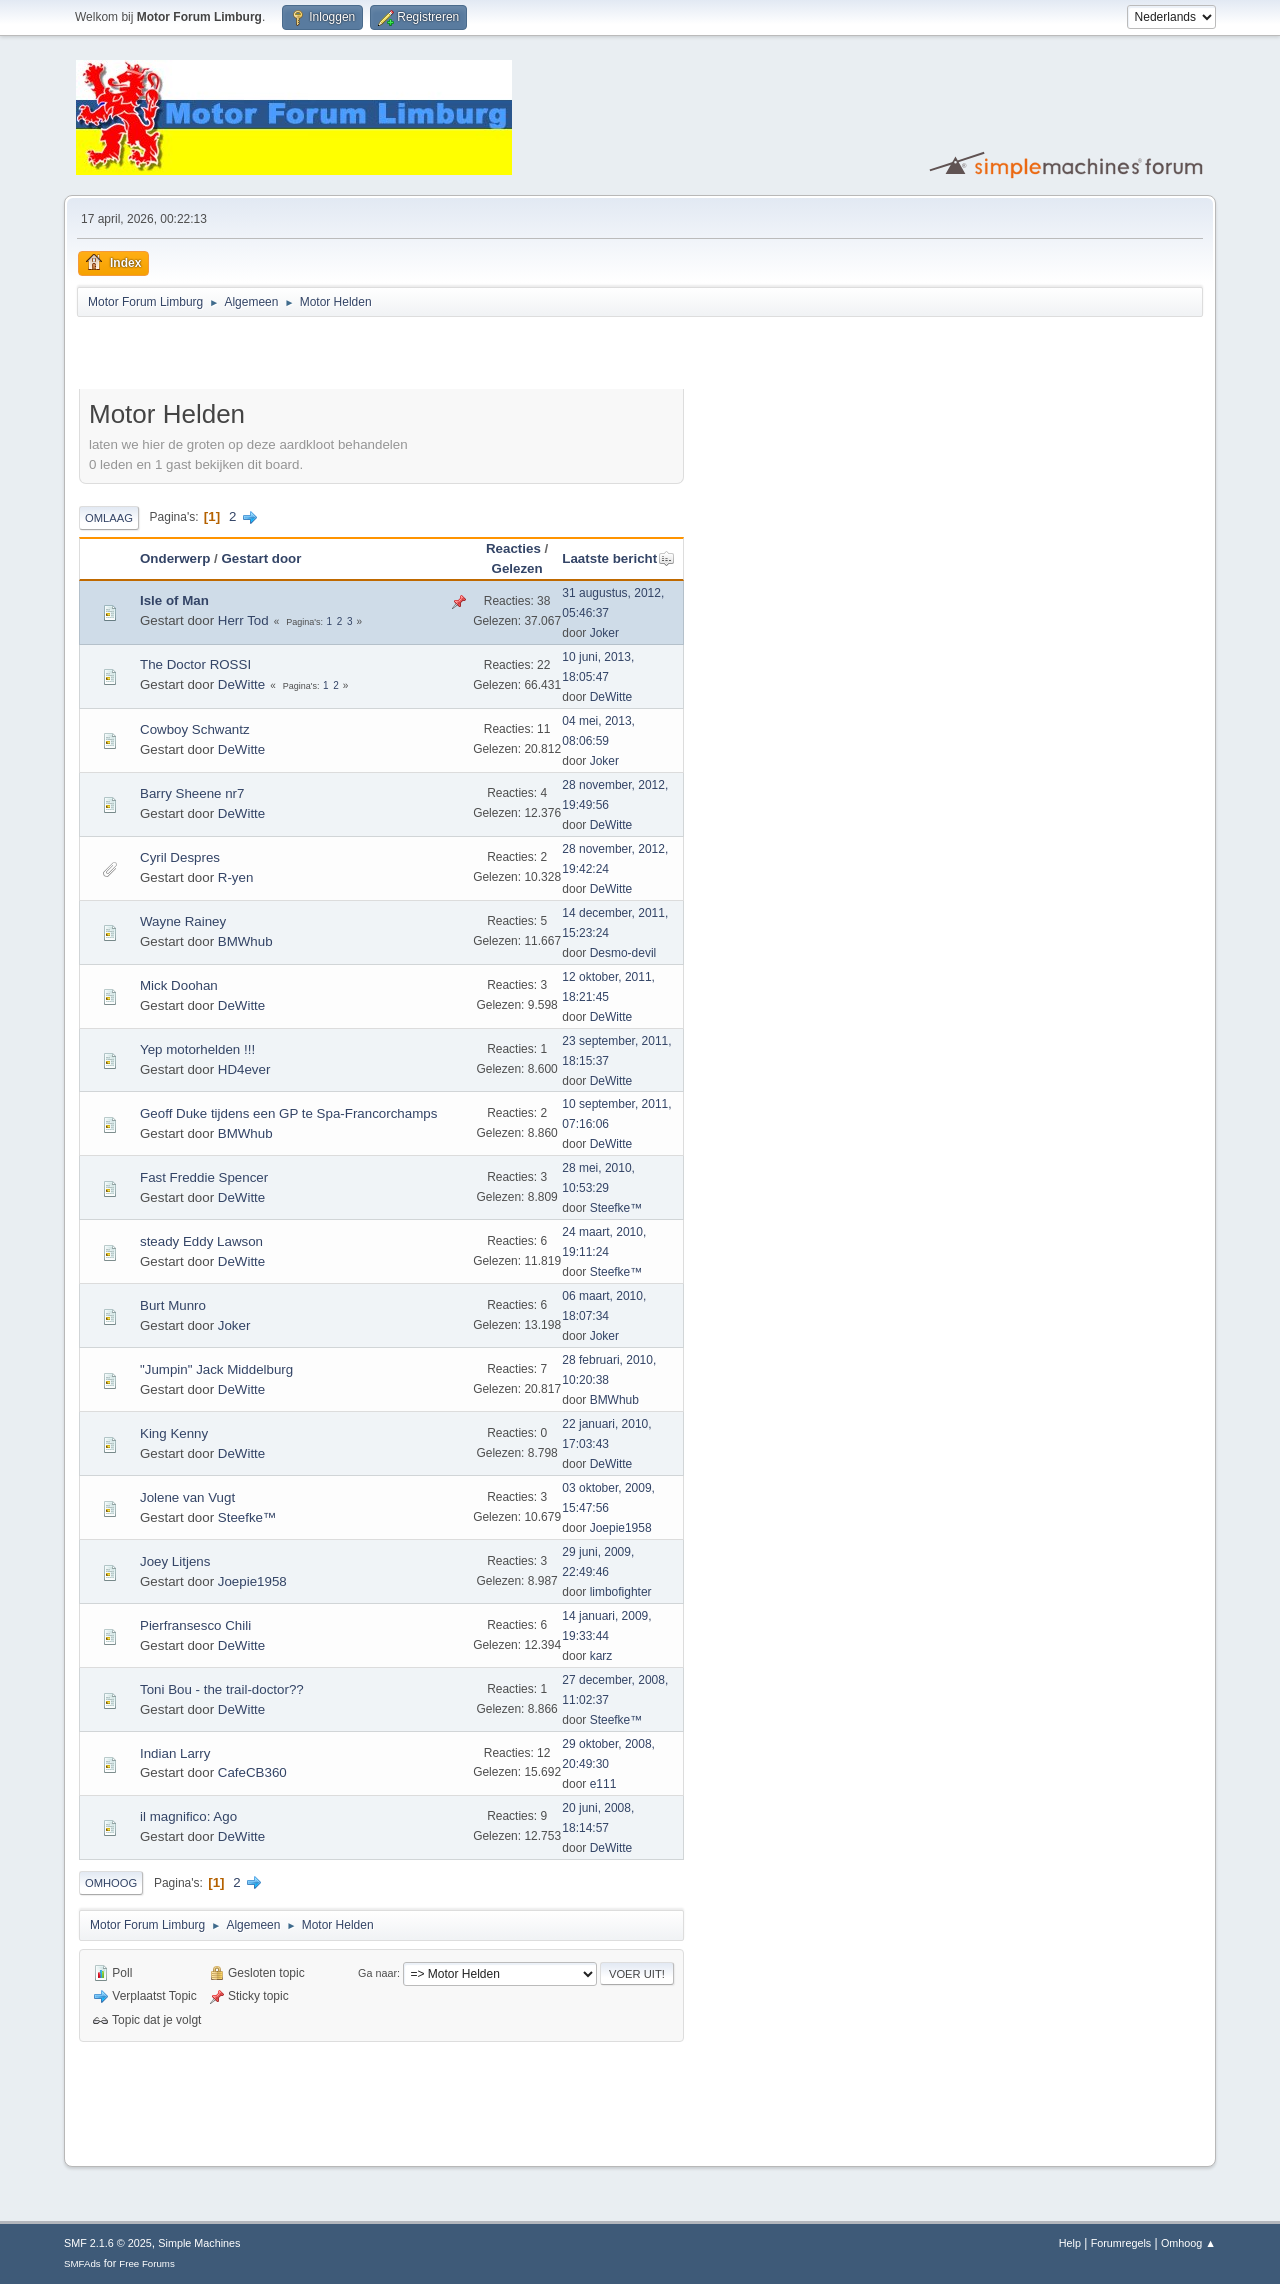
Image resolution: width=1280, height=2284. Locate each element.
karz (601, 1656)
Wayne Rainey (183, 921)
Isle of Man (174, 600)
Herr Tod (243, 620)
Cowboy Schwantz (195, 729)
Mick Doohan (179, 985)
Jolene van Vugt (187, 1497)
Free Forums (147, 2263)
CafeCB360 (252, 1772)
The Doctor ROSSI (195, 664)
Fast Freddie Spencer (204, 1177)
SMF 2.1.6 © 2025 (108, 2243)
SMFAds (82, 2263)
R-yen (236, 877)
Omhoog (111, 1883)
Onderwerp (175, 558)
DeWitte (241, 684)
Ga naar (377, 1973)
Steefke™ (616, 1208)
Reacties (513, 548)
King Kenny (174, 1433)
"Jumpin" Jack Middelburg (216, 1369)
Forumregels (1121, 2243)
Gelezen (517, 568)
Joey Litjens (175, 1561)
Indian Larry (175, 1753)
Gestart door (261, 558)
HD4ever (244, 1069)
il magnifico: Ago (188, 1816)
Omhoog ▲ (1188, 2243)
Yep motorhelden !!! (197, 1049)
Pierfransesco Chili (195, 1625)
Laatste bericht (618, 558)
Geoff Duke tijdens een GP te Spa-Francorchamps (288, 1113)
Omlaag (109, 518)
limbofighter (621, 1592)
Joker (604, 633)
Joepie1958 (621, 1528)
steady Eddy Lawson (201, 1241)
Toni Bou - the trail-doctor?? (222, 1689)
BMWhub (245, 941)
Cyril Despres (180, 857)
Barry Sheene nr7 (192, 793)
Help (1070, 2243)
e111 (603, 1784)
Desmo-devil (623, 953)
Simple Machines (199, 2243)
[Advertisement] (313, 356)
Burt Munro (173, 1305)
